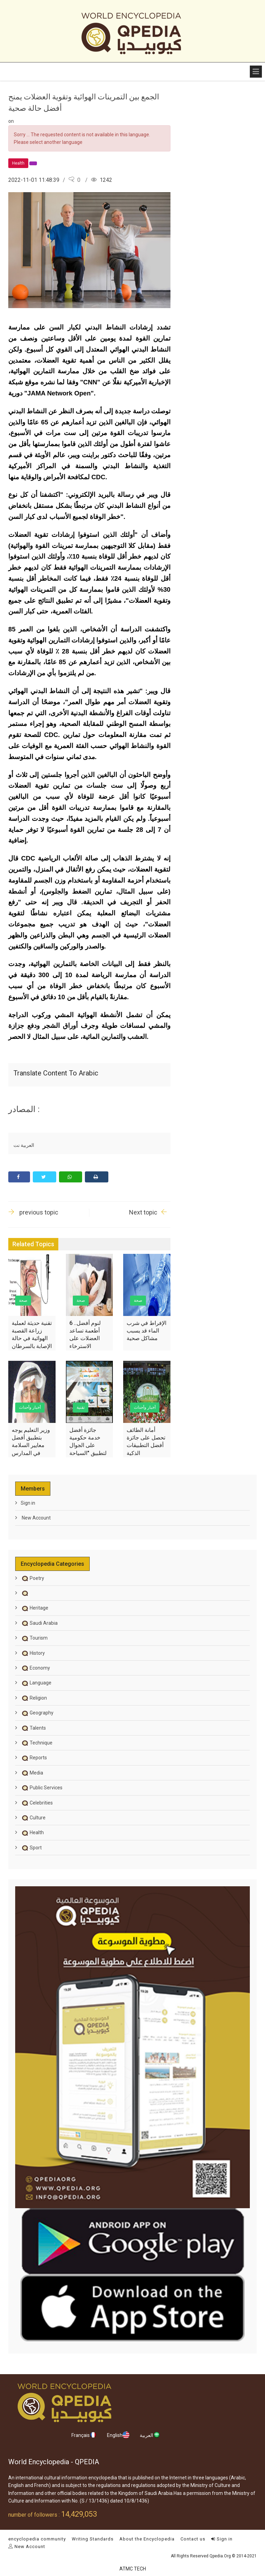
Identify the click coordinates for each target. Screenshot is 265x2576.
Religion (34, 1698)
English (118, 2434)
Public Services (41, 1787)
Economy (35, 1668)
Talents (33, 1728)
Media (32, 1773)
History (33, 1653)
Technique (36, 1743)
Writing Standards (93, 2538)
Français (84, 2434)
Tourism (34, 1638)
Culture (33, 1817)
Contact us (192, 2538)
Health (32, 1832)
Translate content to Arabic (55, 1073)
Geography (37, 1712)
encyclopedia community (37, 2538)
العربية (150, 2434)
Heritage (34, 1608)
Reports (34, 1757)
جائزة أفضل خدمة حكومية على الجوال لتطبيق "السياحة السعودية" (88, 1445)
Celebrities (37, 1803)
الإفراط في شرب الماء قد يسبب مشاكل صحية (146, 1331)
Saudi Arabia (39, 1623)
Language (36, 1682)
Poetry (32, 1578)
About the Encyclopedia (147, 2538)
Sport (31, 1847)
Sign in (28, 1503)
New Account (36, 1518)
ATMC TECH (132, 2569)
